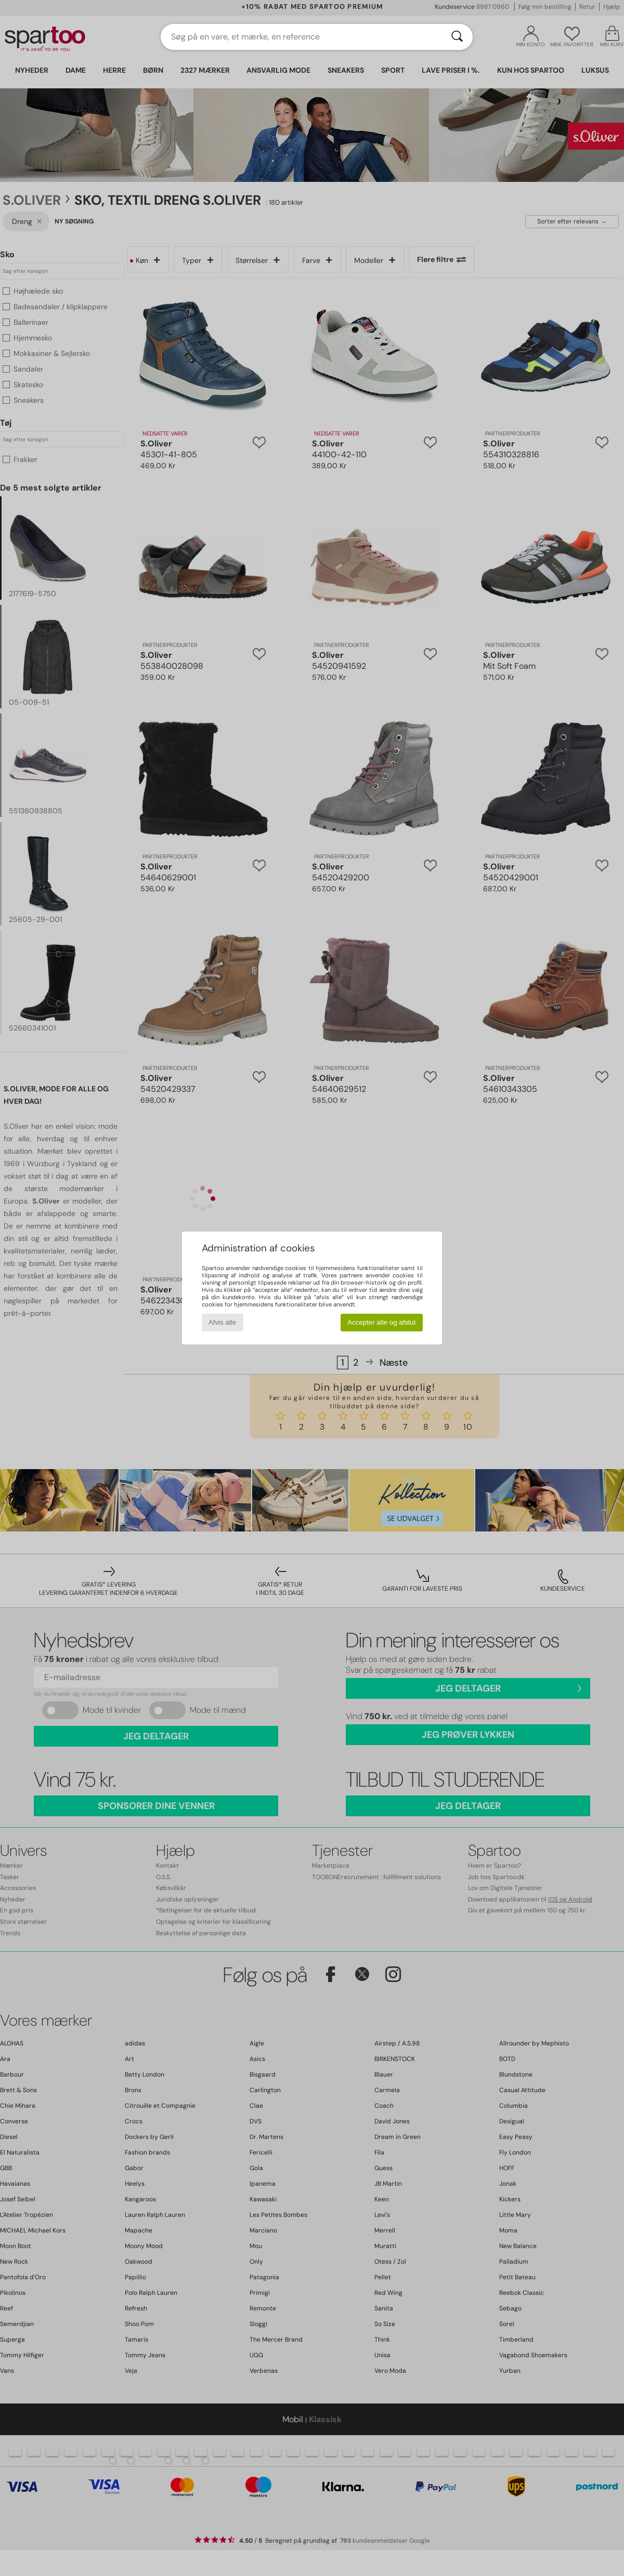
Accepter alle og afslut (381, 1322)
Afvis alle (222, 1322)
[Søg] (457, 37)
